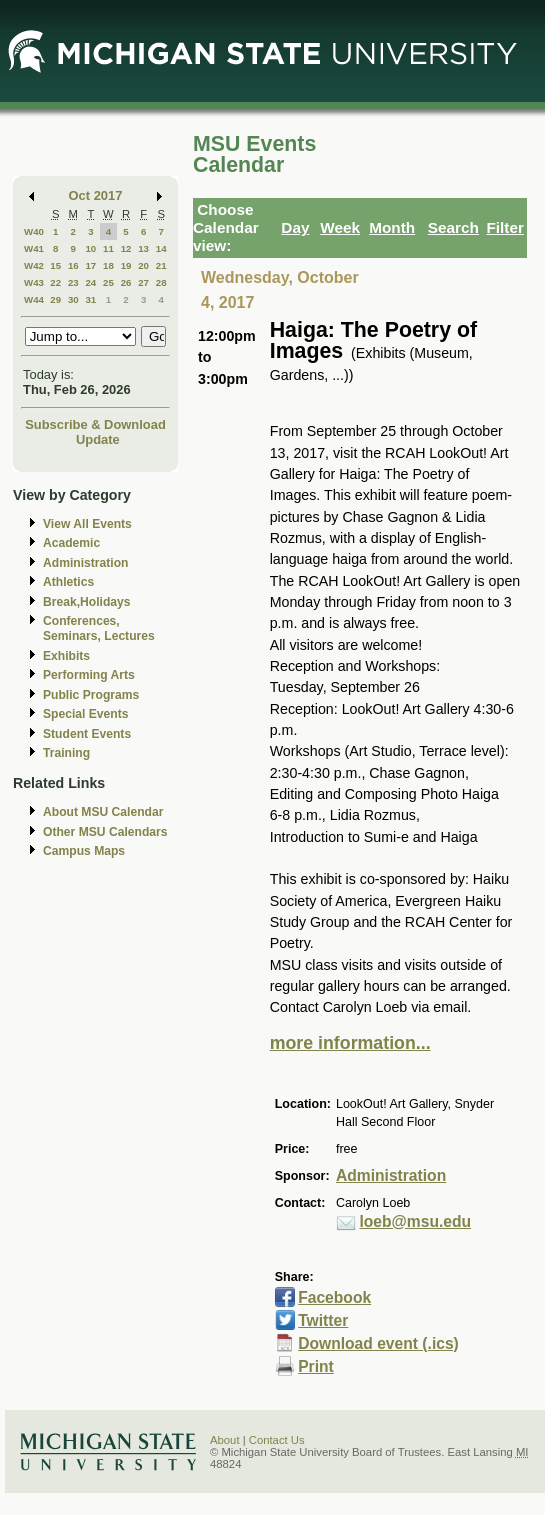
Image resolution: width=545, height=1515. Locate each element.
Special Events (85, 714)
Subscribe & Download (95, 424)
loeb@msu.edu (415, 1221)
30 (73, 299)
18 (108, 265)
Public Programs (91, 695)
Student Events (87, 734)
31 (90, 299)
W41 (34, 248)
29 (55, 299)
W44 (34, 299)
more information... (350, 1043)
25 (108, 282)
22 (55, 282)
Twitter (323, 1320)
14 (161, 248)
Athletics (68, 582)
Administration (85, 563)
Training (66, 753)
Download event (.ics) (378, 1343)
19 (126, 265)
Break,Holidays (87, 602)
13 (143, 248)
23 (73, 282)
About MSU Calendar (103, 812)
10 (90, 248)
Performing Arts (89, 675)
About (225, 1440)
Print (316, 1366)
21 (161, 265)
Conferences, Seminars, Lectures (99, 628)
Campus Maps (84, 851)
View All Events (87, 524)
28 (161, 282)
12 (126, 248)
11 (108, 248)
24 (90, 282)
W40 (34, 231)
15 (55, 265)
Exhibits (66, 656)
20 (143, 265)
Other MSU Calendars (105, 832)
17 (90, 265)
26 (126, 282)
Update (98, 439)
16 (73, 265)
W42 (34, 265)
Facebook (334, 1297)
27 (143, 282)
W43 (34, 282)
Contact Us (277, 1440)
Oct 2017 (96, 195)
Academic (71, 543)
